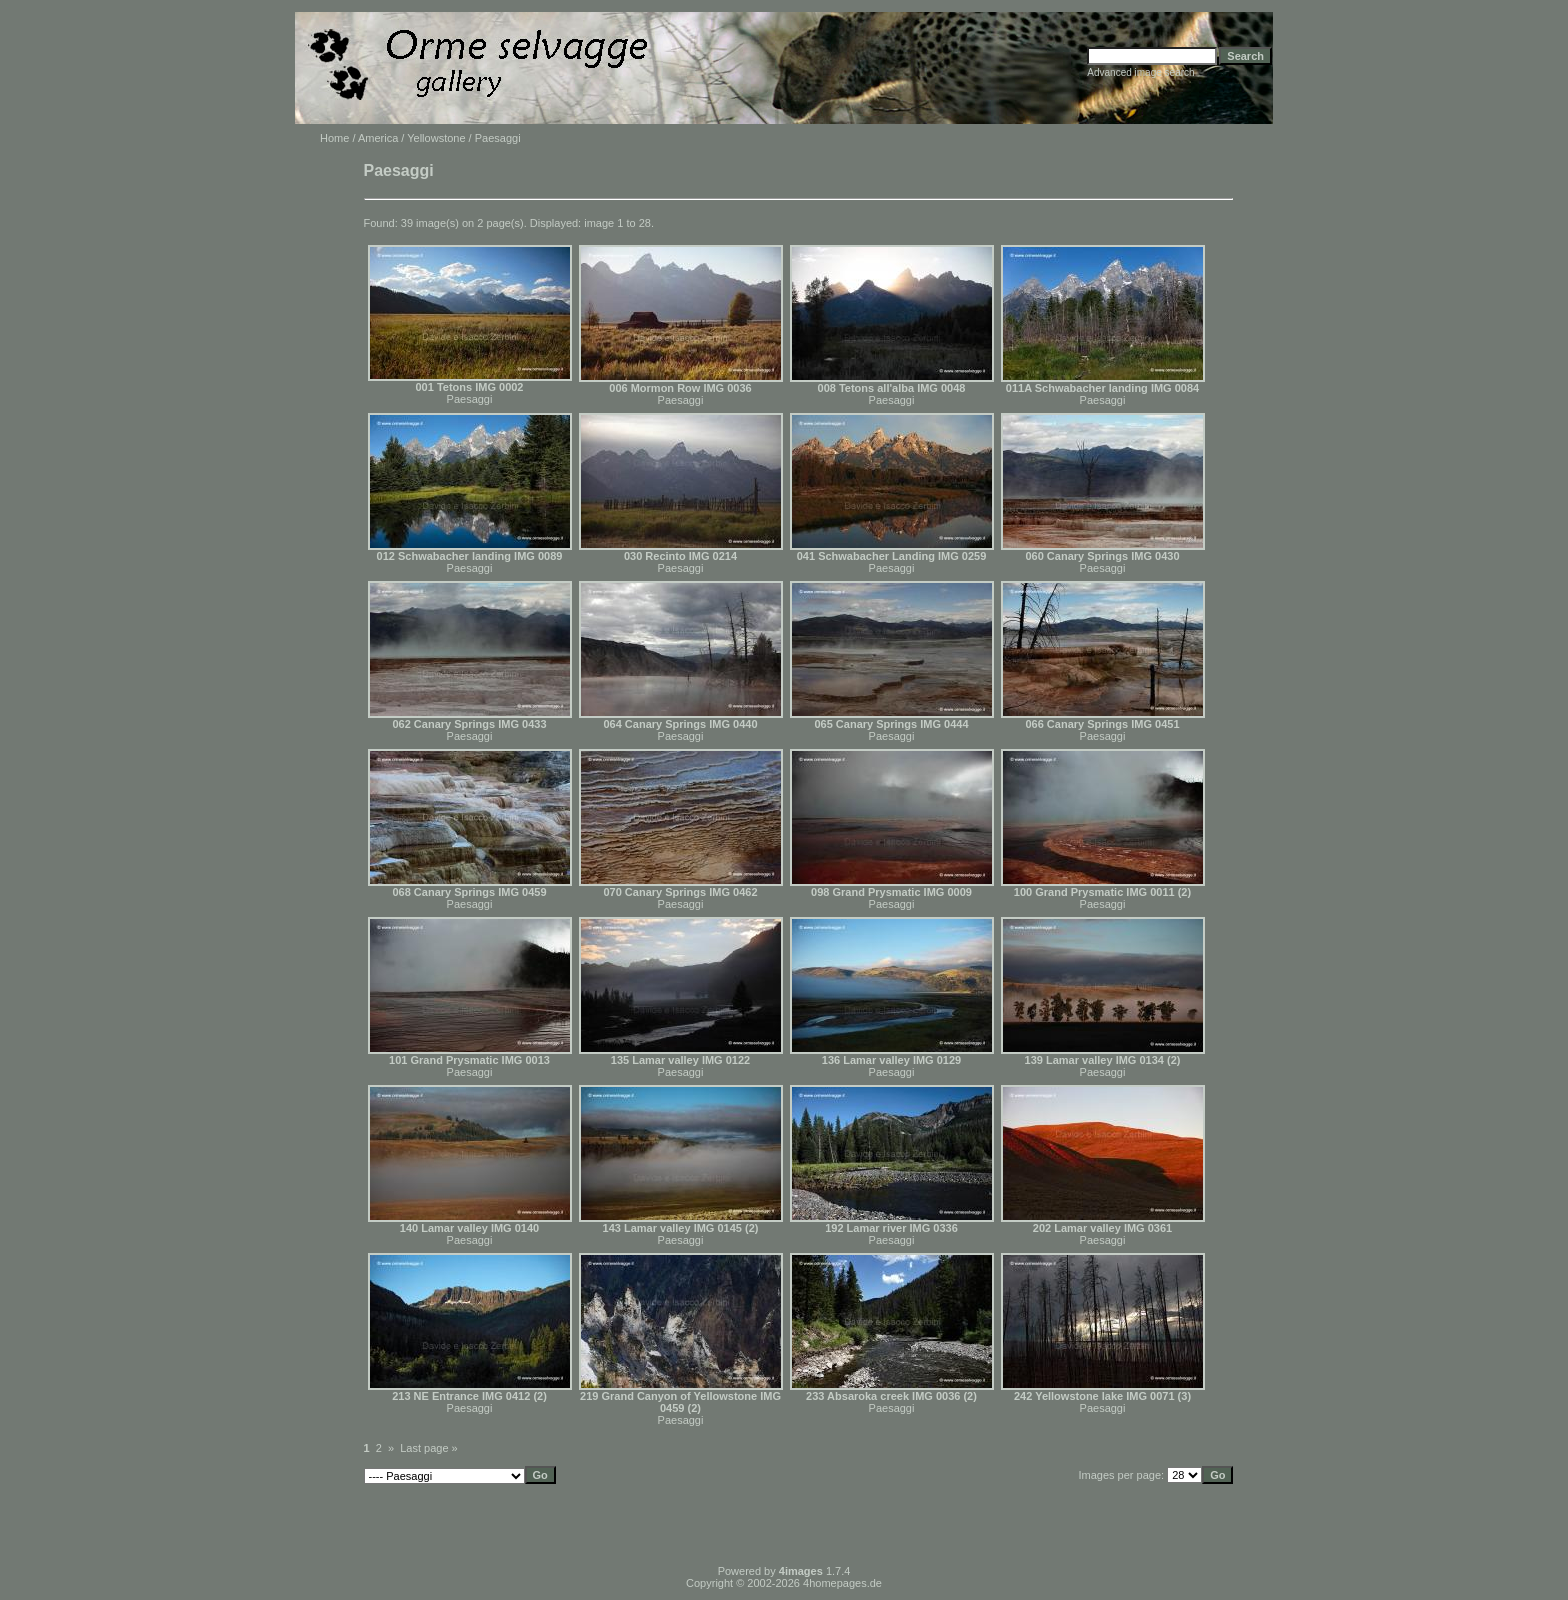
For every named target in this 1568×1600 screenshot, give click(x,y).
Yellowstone (436, 138)
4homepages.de (842, 1583)
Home (334, 138)
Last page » (429, 1448)
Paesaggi (470, 399)
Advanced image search (1140, 72)
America (378, 138)
